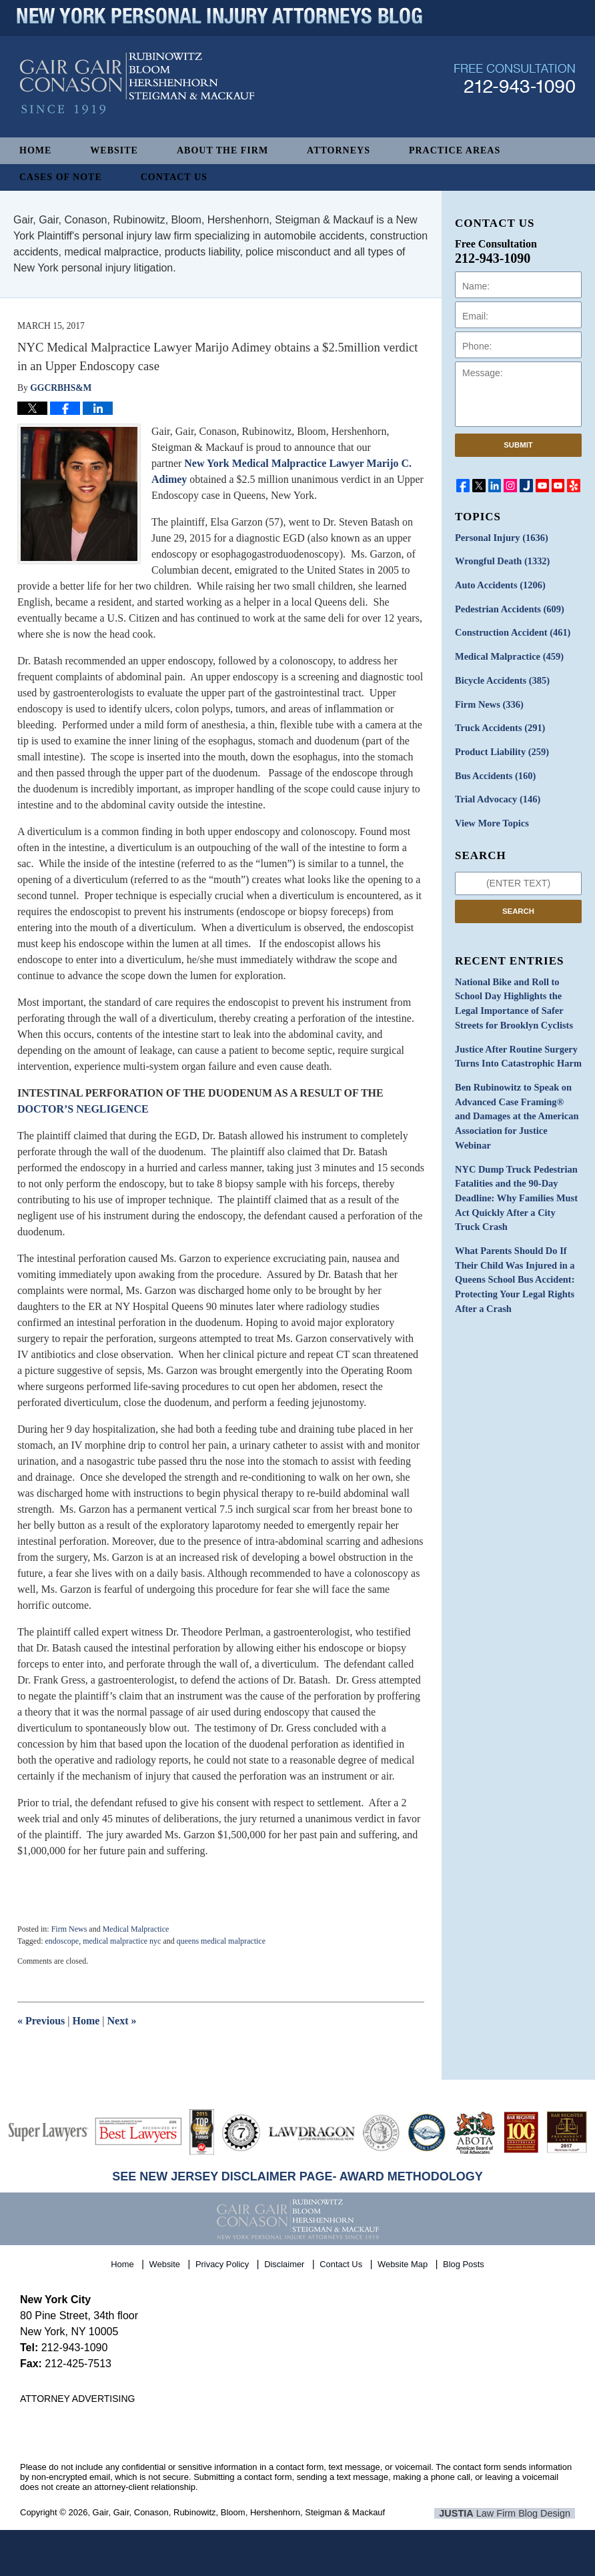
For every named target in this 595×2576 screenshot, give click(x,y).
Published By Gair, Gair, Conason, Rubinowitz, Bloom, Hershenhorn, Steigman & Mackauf (514, 89)
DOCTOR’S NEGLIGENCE (83, 1109)
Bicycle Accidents (501, 678)
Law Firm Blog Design (511, 2513)
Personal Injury (500, 538)
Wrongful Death (501, 561)
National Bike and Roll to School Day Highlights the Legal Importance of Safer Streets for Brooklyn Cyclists (512, 997)
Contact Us (174, 177)
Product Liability (500, 748)
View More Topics (490, 818)
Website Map (403, 2262)
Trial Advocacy (496, 795)
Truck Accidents (498, 725)
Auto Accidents (498, 585)
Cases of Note (60, 177)
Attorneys (338, 150)
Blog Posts (464, 2262)
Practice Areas (454, 150)
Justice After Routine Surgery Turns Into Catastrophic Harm (516, 1049)
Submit (518, 445)
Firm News (69, 1929)
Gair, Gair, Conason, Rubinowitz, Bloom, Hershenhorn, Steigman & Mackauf (239, 2512)
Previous (41, 2020)
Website (114, 150)
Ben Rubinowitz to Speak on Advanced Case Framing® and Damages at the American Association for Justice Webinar (518, 1100)
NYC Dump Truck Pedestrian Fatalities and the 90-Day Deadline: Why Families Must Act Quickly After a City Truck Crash (517, 1172)
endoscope (62, 1941)
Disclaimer (285, 2262)
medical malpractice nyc (122, 1941)
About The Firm (222, 150)
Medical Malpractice (136, 1929)
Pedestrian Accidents (508, 608)
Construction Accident (511, 631)
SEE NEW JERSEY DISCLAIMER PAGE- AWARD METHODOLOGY (297, 2176)
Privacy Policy (223, 2262)
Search (518, 905)
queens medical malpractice (221, 1941)
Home (35, 150)
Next (122, 2020)
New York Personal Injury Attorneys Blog (137, 94)
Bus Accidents (494, 771)
